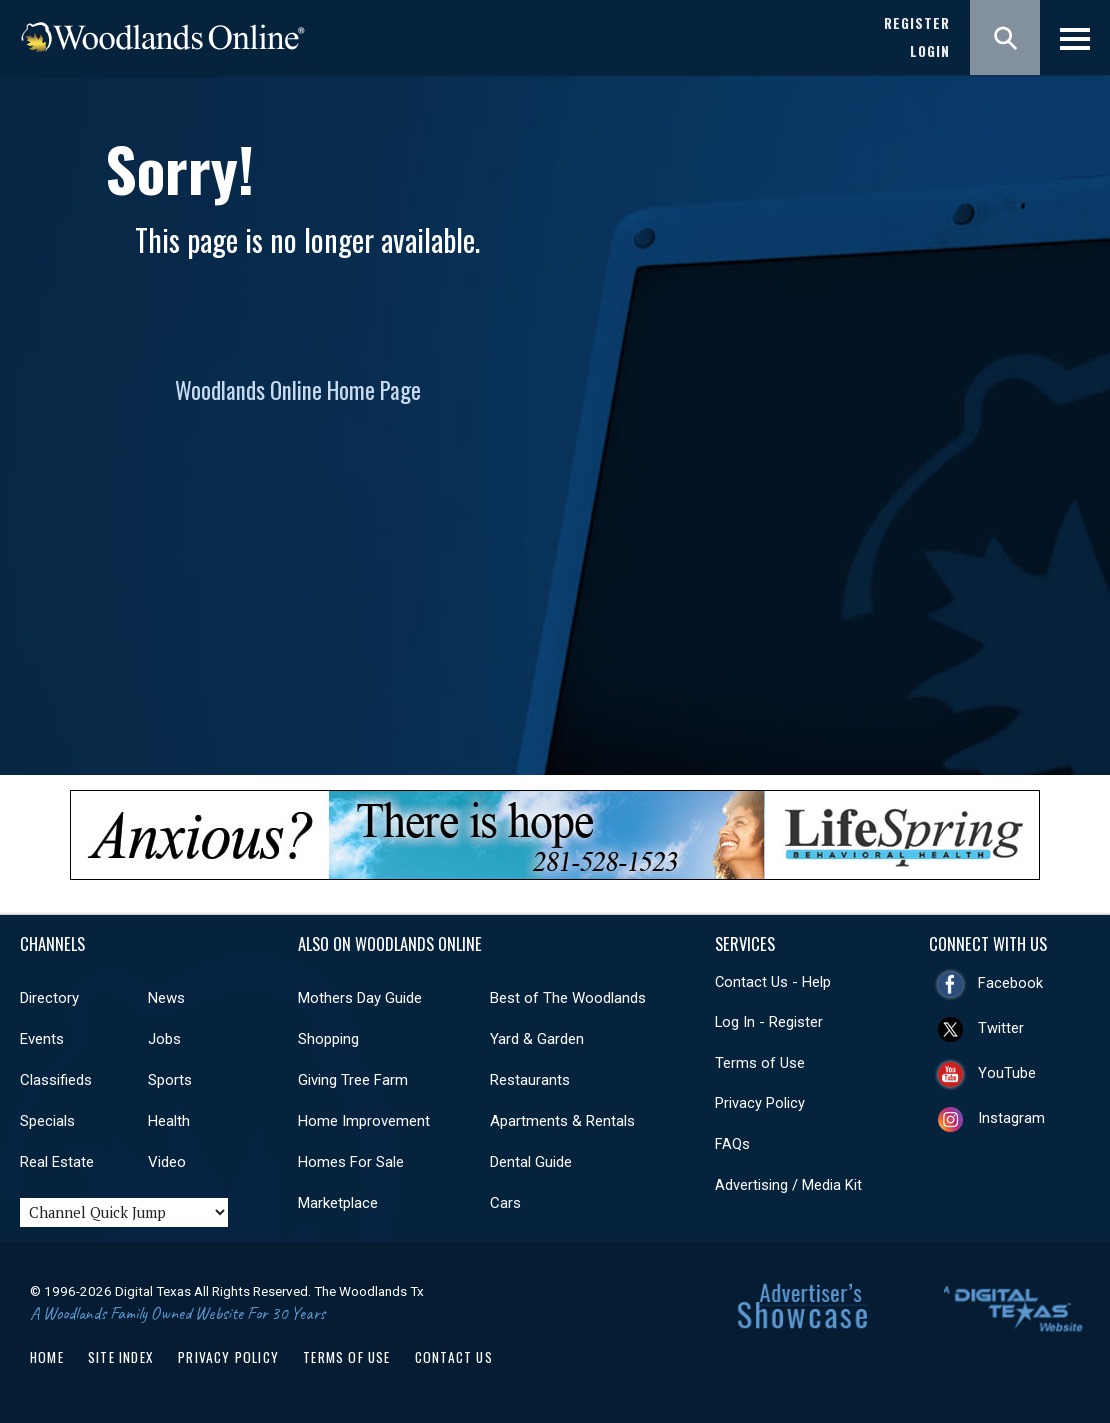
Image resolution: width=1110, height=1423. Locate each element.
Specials (47, 1121)
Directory (49, 998)
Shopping (328, 1039)
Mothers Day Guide (360, 998)
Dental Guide (531, 1162)
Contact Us (454, 1357)
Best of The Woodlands (568, 998)
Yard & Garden (537, 1039)
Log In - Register (769, 1022)
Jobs (164, 1039)
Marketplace (338, 1203)
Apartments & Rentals (562, 1121)
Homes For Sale (351, 1162)
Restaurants (530, 1080)
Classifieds (56, 1080)
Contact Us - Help (773, 982)
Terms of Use (760, 1063)
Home (47, 1357)
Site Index (121, 1357)
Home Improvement (364, 1121)
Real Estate (57, 1162)
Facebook (1010, 983)
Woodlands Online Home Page (298, 390)
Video (167, 1162)
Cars (505, 1203)
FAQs (732, 1144)
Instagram (1011, 1118)
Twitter (1001, 1028)
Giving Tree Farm (353, 1080)
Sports (170, 1080)
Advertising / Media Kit (788, 1185)
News (166, 998)
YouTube (1007, 1073)
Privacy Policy (760, 1103)
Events (42, 1039)
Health (169, 1121)
